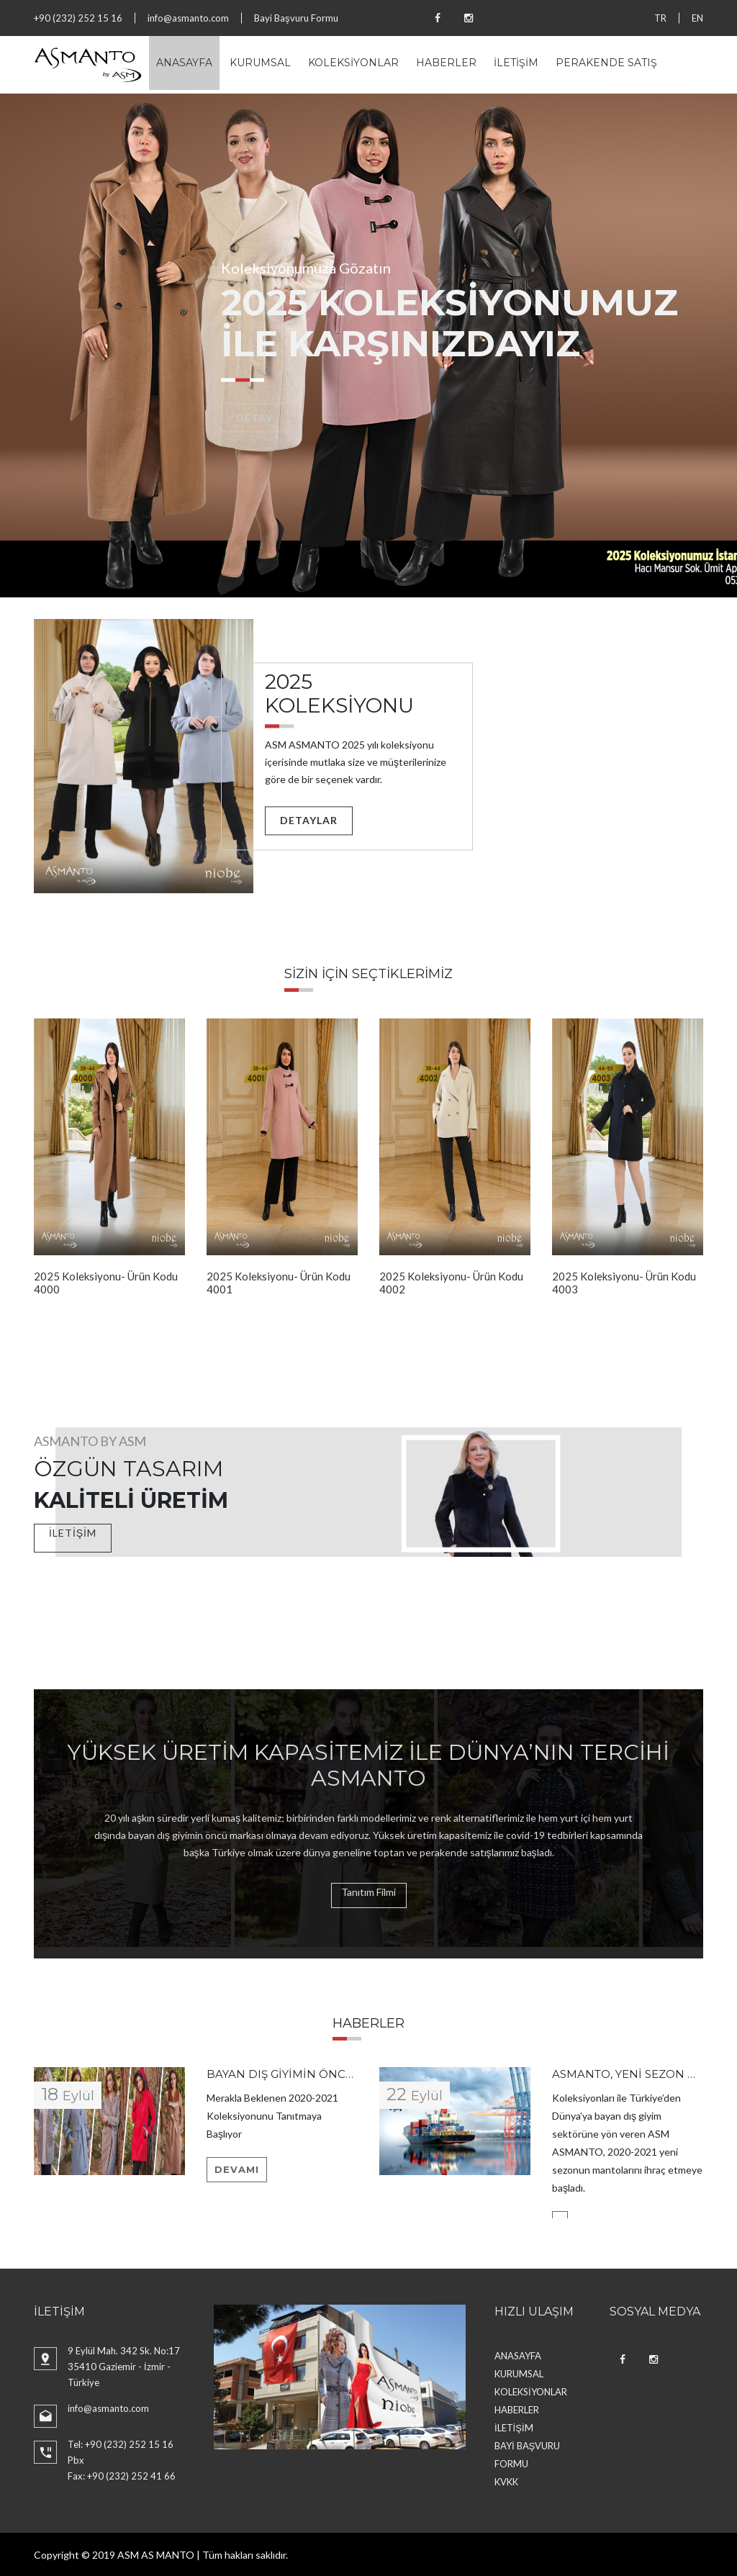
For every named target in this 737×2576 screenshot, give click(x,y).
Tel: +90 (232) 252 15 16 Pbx (120, 2452)
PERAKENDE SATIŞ (606, 62)
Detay (254, 418)
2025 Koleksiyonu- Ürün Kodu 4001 (279, 1283)
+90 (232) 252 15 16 (78, 18)
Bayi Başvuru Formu (296, 18)
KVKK (506, 2481)
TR (660, 18)
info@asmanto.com (188, 18)
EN (697, 18)
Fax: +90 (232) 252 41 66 (122, 2476)
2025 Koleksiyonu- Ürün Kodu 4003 (624, 1283)
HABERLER (446, 62)
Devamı (236, 2169)
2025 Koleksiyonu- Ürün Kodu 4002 (451, 1283)
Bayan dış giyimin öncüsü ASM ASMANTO (333, 2074)
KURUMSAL (260, 62)
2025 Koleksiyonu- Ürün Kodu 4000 (106, 1283)
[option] (368, 345)
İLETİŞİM (516, 62)
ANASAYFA (184, 62)
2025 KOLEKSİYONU (339, 693)
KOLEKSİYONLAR (353, 62)
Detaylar (309, 820)
